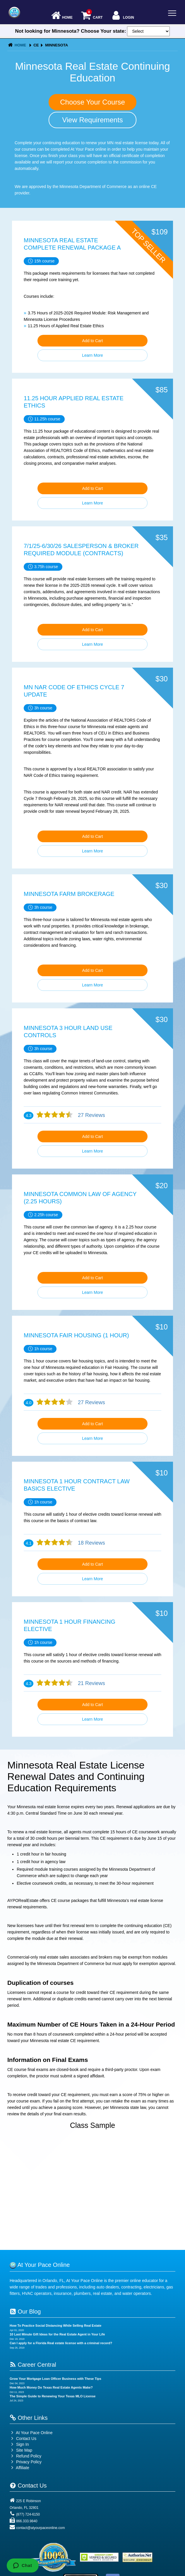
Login (122, 15)
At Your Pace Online (31, 2432)
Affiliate (19, 2467)
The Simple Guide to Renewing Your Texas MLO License (52, 2396)
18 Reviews (90, 1543)
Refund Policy (28, 2456)
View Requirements (92, 120)
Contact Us (23, 2438)
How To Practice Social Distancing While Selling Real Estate (55, 2325)
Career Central (33, 2364)
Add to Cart (92, 340)
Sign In (19, 2444)
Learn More (92, 355)
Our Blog (25, 2311)
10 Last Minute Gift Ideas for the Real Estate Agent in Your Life (57, 2334)
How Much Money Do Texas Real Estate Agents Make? (51, 2387)
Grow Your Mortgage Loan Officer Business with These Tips (55, 2378)
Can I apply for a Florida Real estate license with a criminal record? (61, 2343)
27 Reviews (90, 1115)
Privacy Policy (29, 2462)
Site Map (21, 2450)
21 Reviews (90, 1683)
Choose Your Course (92, 102)
